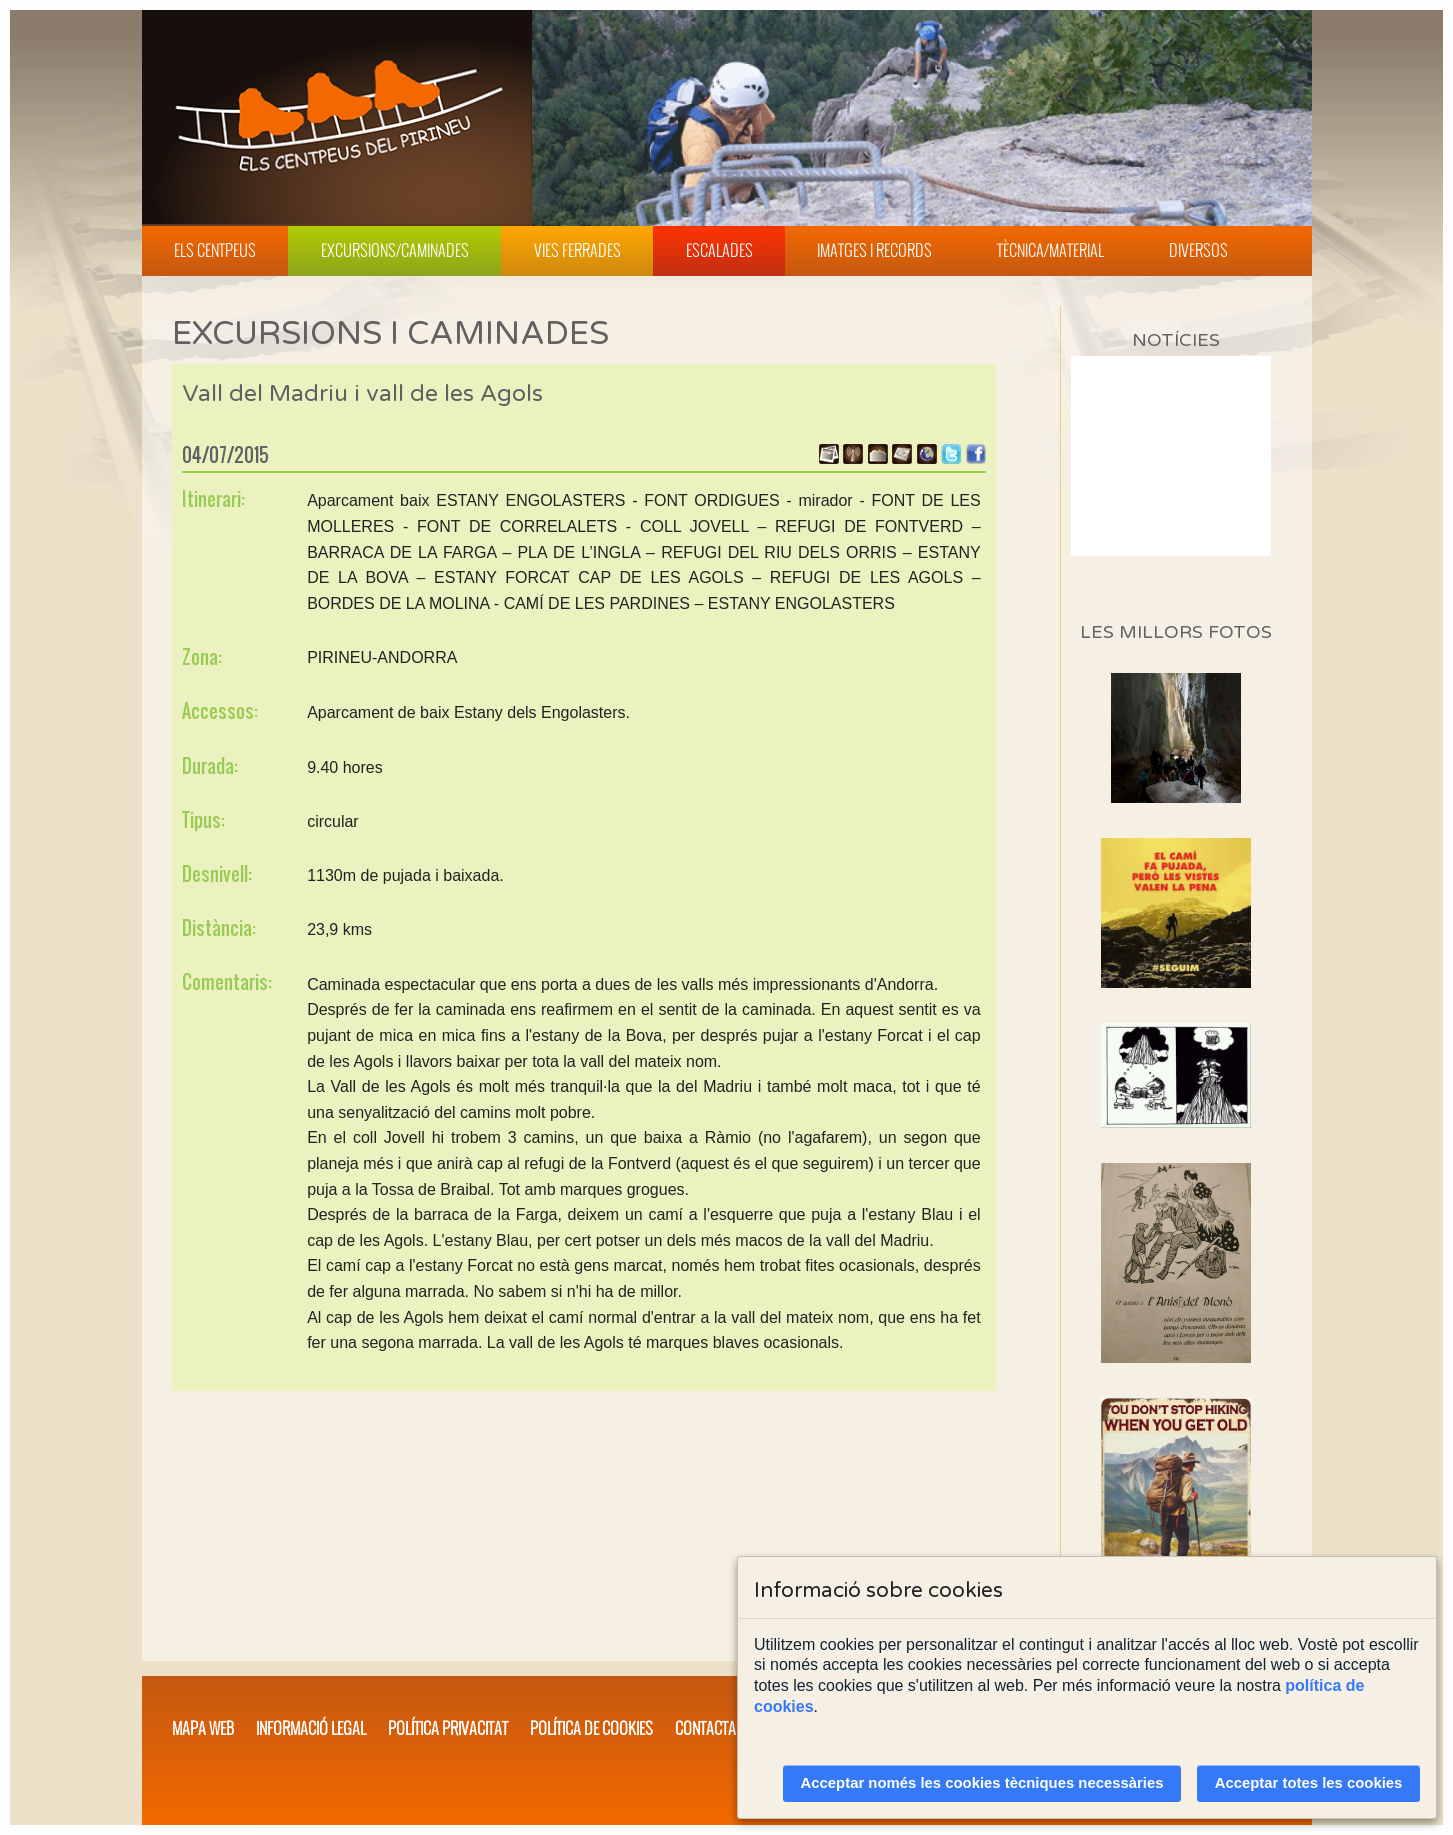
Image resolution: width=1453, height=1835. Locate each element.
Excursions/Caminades (395, 250)
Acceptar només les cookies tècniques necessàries (982, 1783)
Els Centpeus (215, 250)
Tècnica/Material (1050, 250)
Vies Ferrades (577, 250)
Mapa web (203, 1728)
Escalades (719, 250)
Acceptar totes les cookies (1309, 1783)
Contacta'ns (715, 1728)
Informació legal (311, 1728)
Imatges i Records (874, 250)
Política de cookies (591, 1728)
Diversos (1198, 250)
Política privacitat (448, 1728)
